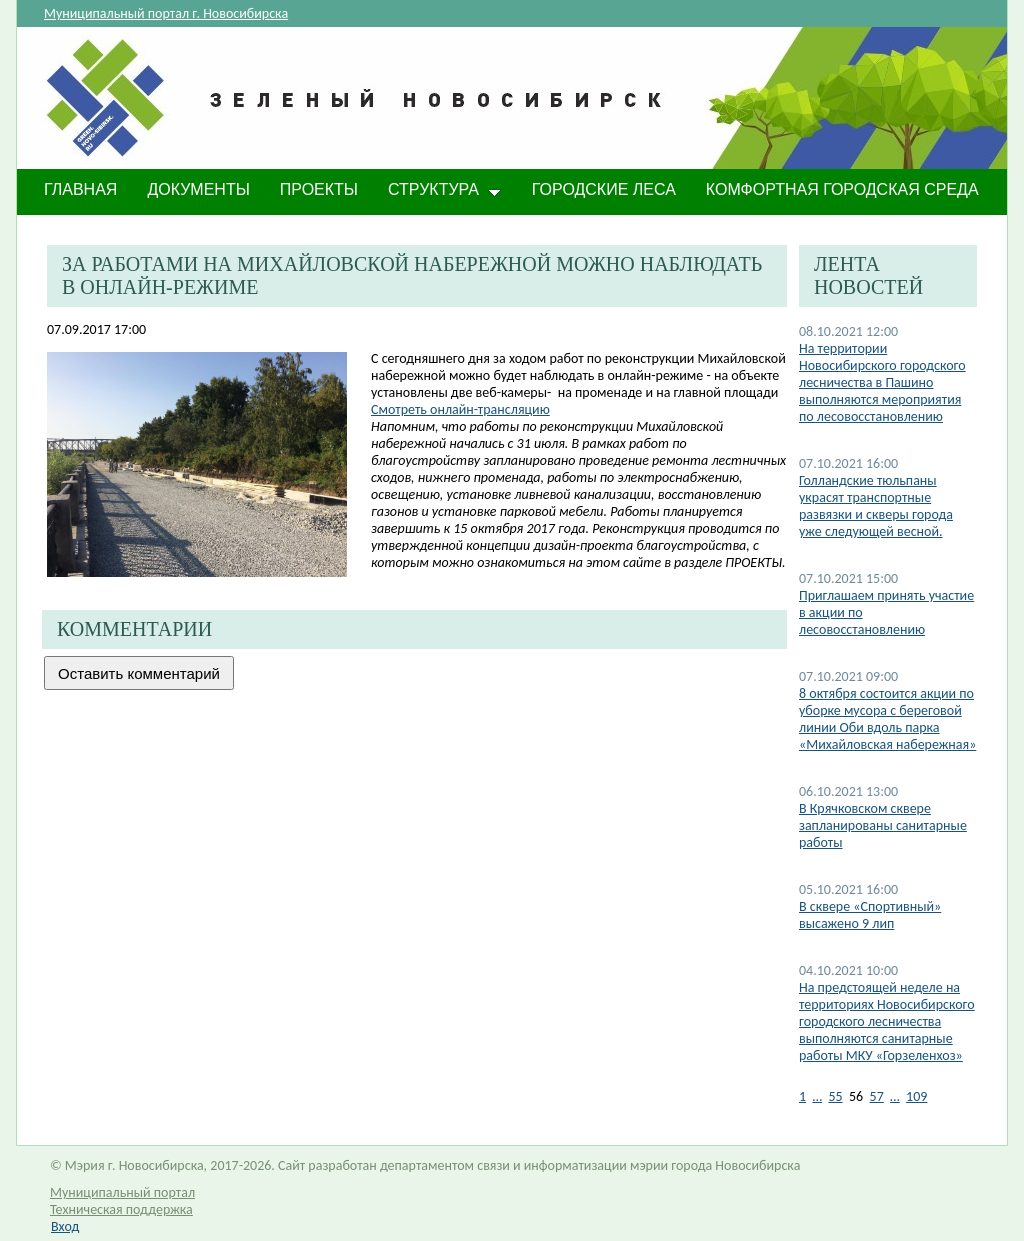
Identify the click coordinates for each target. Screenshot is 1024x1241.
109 (916, 1096)
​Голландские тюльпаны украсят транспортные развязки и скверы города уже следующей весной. (876, 506)
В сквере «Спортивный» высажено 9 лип (870, 915)
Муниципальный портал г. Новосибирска (166, 13)
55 (835, 1096)
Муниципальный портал (122, 1192)
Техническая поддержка (121, 1209)
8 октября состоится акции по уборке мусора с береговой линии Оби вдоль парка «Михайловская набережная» (887, 719)
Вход (65, 1226)
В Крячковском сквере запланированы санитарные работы (883, 825)
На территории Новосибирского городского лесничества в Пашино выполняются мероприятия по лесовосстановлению (882, 382)
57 (877, 1096)
